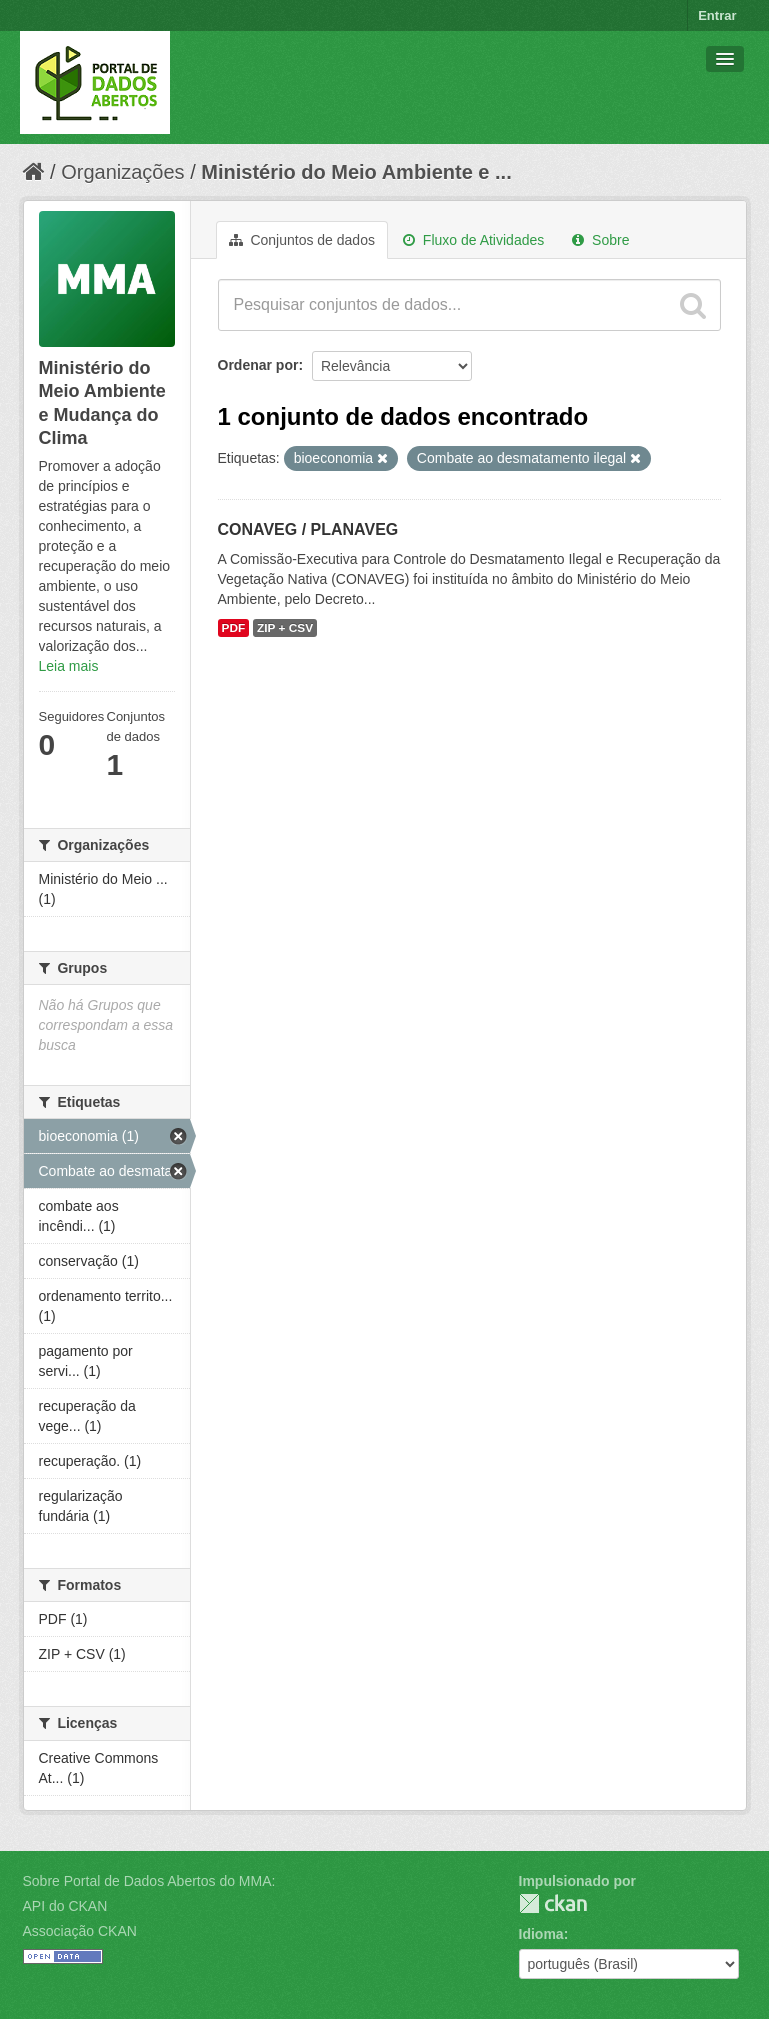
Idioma (541, 1934)
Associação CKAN (80, 1931)
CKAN (553, 1903)
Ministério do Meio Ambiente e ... (356, 172)
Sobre (600, 240)
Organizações (122, 172)
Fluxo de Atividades (473, 240)
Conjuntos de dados (302, 240)
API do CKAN (65, 1906)
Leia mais (69, 666)
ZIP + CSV (285, 628)
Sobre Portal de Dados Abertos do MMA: (149, 1881)
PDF (234, 628)
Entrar (717, 15)
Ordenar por (258, 365)
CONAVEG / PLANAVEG (308, 529)
